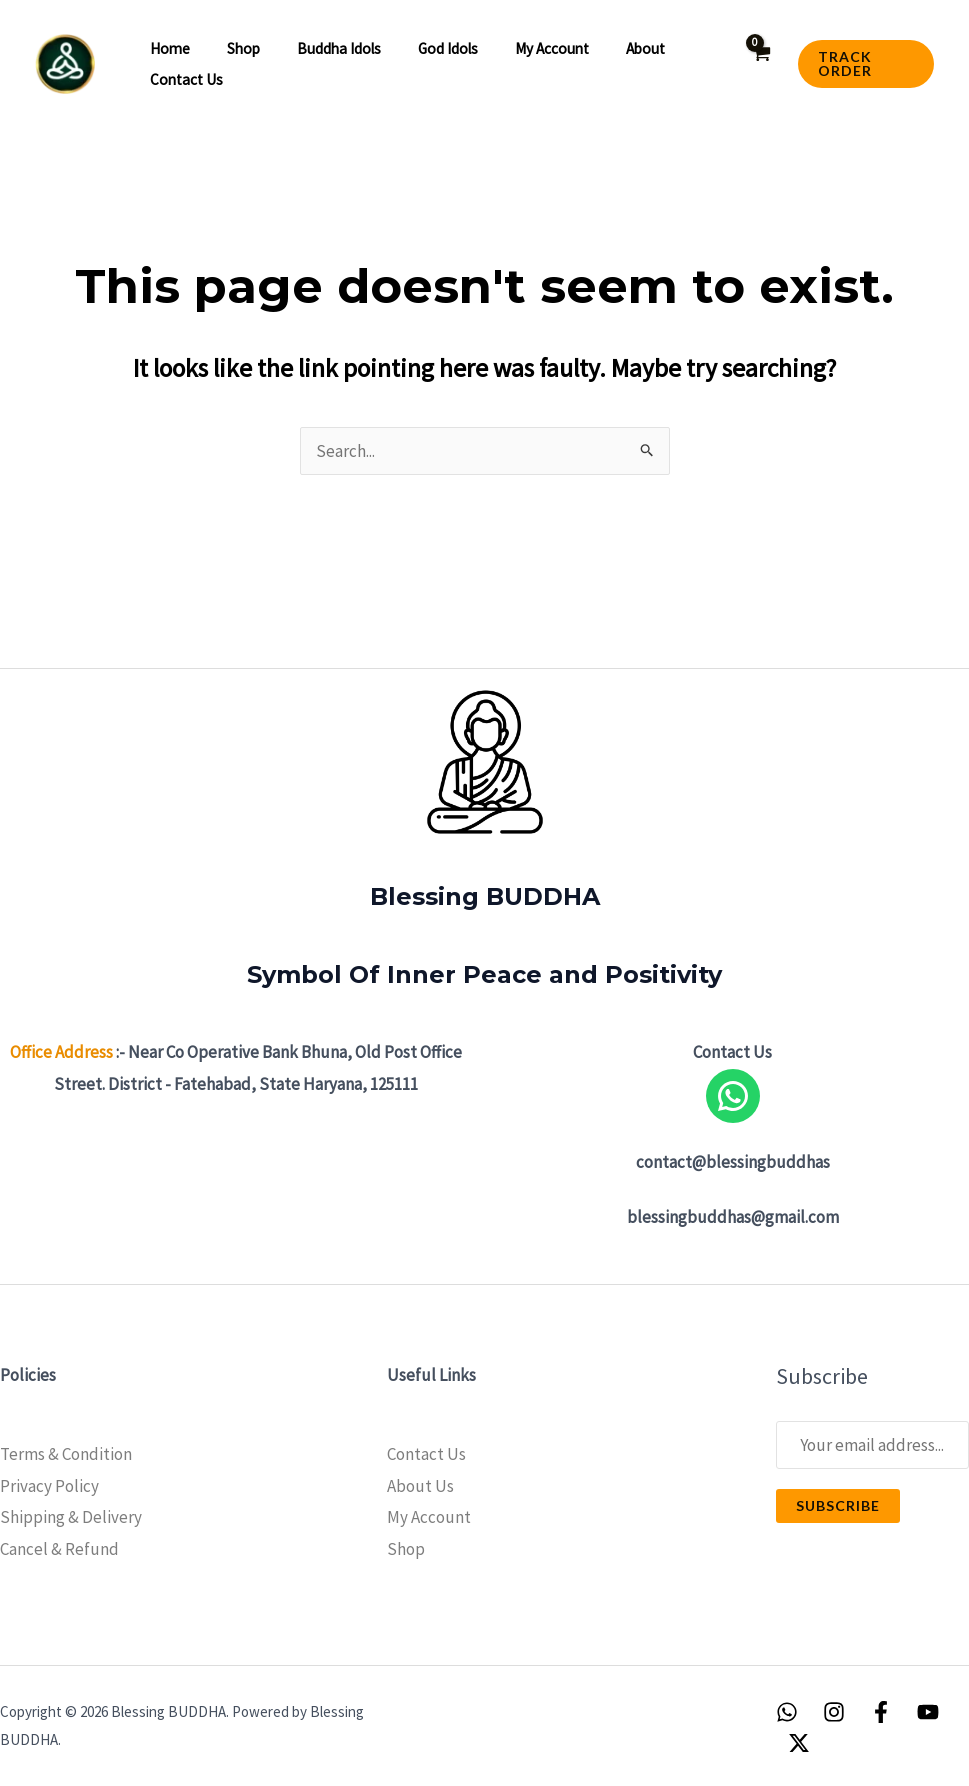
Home (167, 48)
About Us (420, 1486)
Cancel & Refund (59, 1549)
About (610, 48)
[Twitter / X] (799, 1743)
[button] (862, 64)
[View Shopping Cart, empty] (753, 64)
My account (524, 48)
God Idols (426, 48)
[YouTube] (928, 1712)
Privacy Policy (49, 1486)
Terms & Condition (66, 1454)
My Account (429, 1517)
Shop (234, 48)
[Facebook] (881, 1712)
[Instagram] (834, 1712)
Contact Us (183, 79)
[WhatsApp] (787, 1712)
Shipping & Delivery (71, 1517)
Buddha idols (323, 48)
